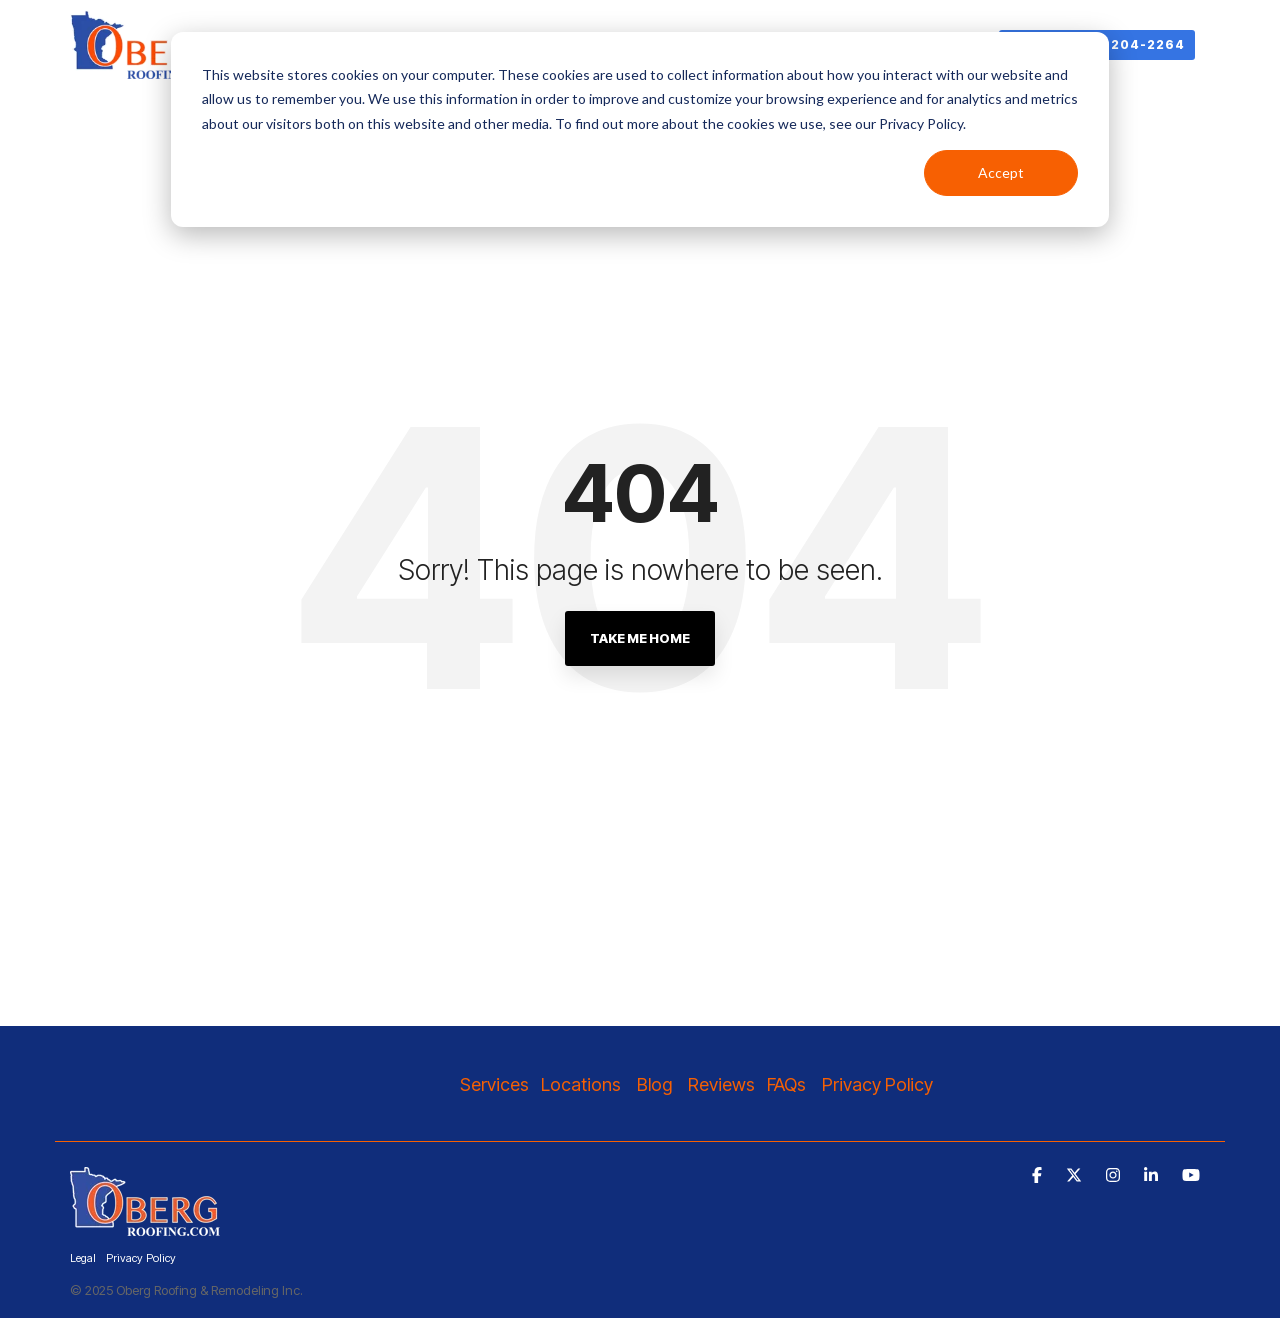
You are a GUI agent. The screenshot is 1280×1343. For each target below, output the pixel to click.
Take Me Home (640, 638)
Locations (583, 1084)
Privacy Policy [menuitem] (141, 1258)
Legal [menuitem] (83, 1258)
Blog (654, 1084)
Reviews (721, 1084)
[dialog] (640, 129)
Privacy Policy (879, 1084)
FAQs (786, 1084)
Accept (1001, 172)
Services (494, 1084)
